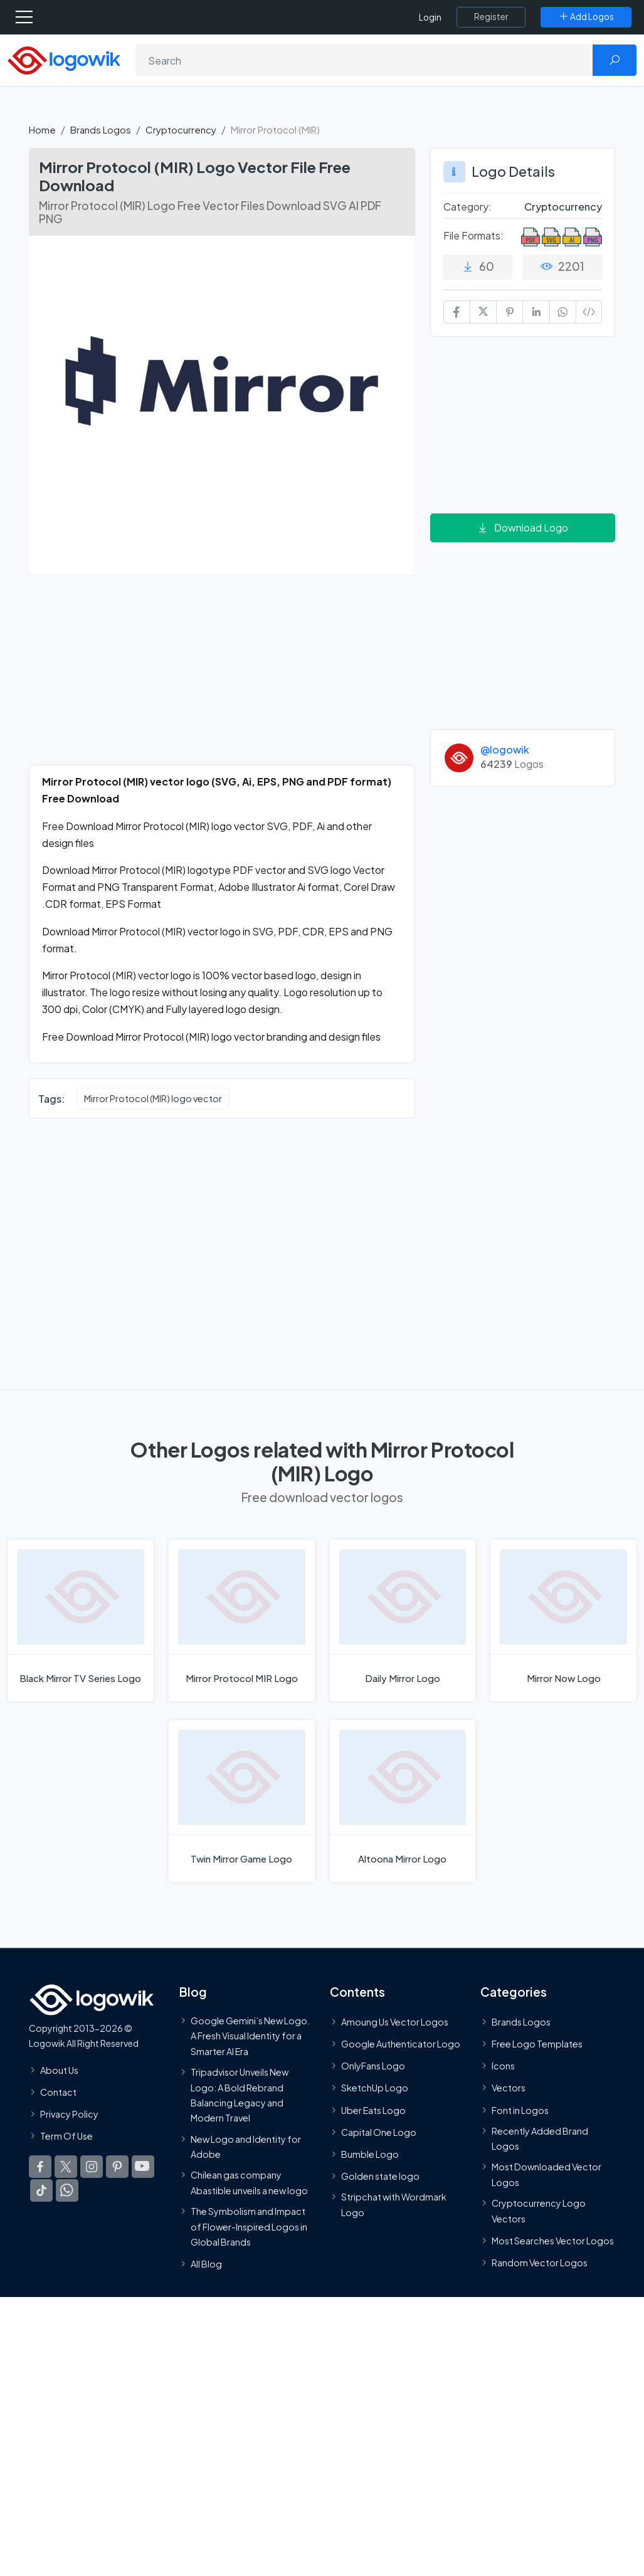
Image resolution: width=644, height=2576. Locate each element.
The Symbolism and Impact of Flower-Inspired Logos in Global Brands (249, 2226)
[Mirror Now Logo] (563, 1620)
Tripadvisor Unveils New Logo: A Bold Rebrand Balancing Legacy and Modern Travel (239, 2094)
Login (430, 17)
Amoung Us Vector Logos (394, 2021)
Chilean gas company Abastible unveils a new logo (249, 2183)
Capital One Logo (378, 2132)
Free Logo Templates (537, 2043)
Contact (58, 2092)
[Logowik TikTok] (41, 2191)
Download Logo (522, 527)
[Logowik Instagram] (91, 2167)
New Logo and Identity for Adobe (246, 2146)
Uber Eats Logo (373, 2110)
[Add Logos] (586, 17)
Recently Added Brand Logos (540, 2138)
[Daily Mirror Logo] (403, 1620)
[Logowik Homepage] (64, 59)
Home (42, 129)
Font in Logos (520, 2110)
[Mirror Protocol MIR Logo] (242, 1620)
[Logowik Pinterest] (117, 2167)
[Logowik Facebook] (40, 2167)
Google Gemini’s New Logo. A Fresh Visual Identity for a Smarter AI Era (250, 2036)
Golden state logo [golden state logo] (380, 2176)
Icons (503, 2065)
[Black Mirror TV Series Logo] (81, 1620)
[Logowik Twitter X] (66, 2167)
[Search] (364, 60)
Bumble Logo (370, 2154)
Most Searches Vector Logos (553, 2240)
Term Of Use (66, 2136)
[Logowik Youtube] (143, 2167)
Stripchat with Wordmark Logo (393, 2205)
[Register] (491, 17)
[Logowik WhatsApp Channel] (67, 2191)
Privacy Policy (69, 2114)
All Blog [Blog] (206, 2263)
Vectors (508, 2088)
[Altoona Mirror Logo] (403, 1801)
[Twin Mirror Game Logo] (242, 1801)
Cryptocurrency (180, 129)
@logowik (504, 749)
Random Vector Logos (540, 2262)
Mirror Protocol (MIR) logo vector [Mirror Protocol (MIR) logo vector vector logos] (153, 1098)
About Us (59, 2070)
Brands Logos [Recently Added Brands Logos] (521, 2021)
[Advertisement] (222, 677)
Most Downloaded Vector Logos (546, 2175)
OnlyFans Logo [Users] (373, 2065)
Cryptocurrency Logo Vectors (539, 2210)
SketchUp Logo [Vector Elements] (374, 2088)
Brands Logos (100, 129)
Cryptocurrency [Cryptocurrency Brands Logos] (563, 206)
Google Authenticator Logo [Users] (400, 2043)
